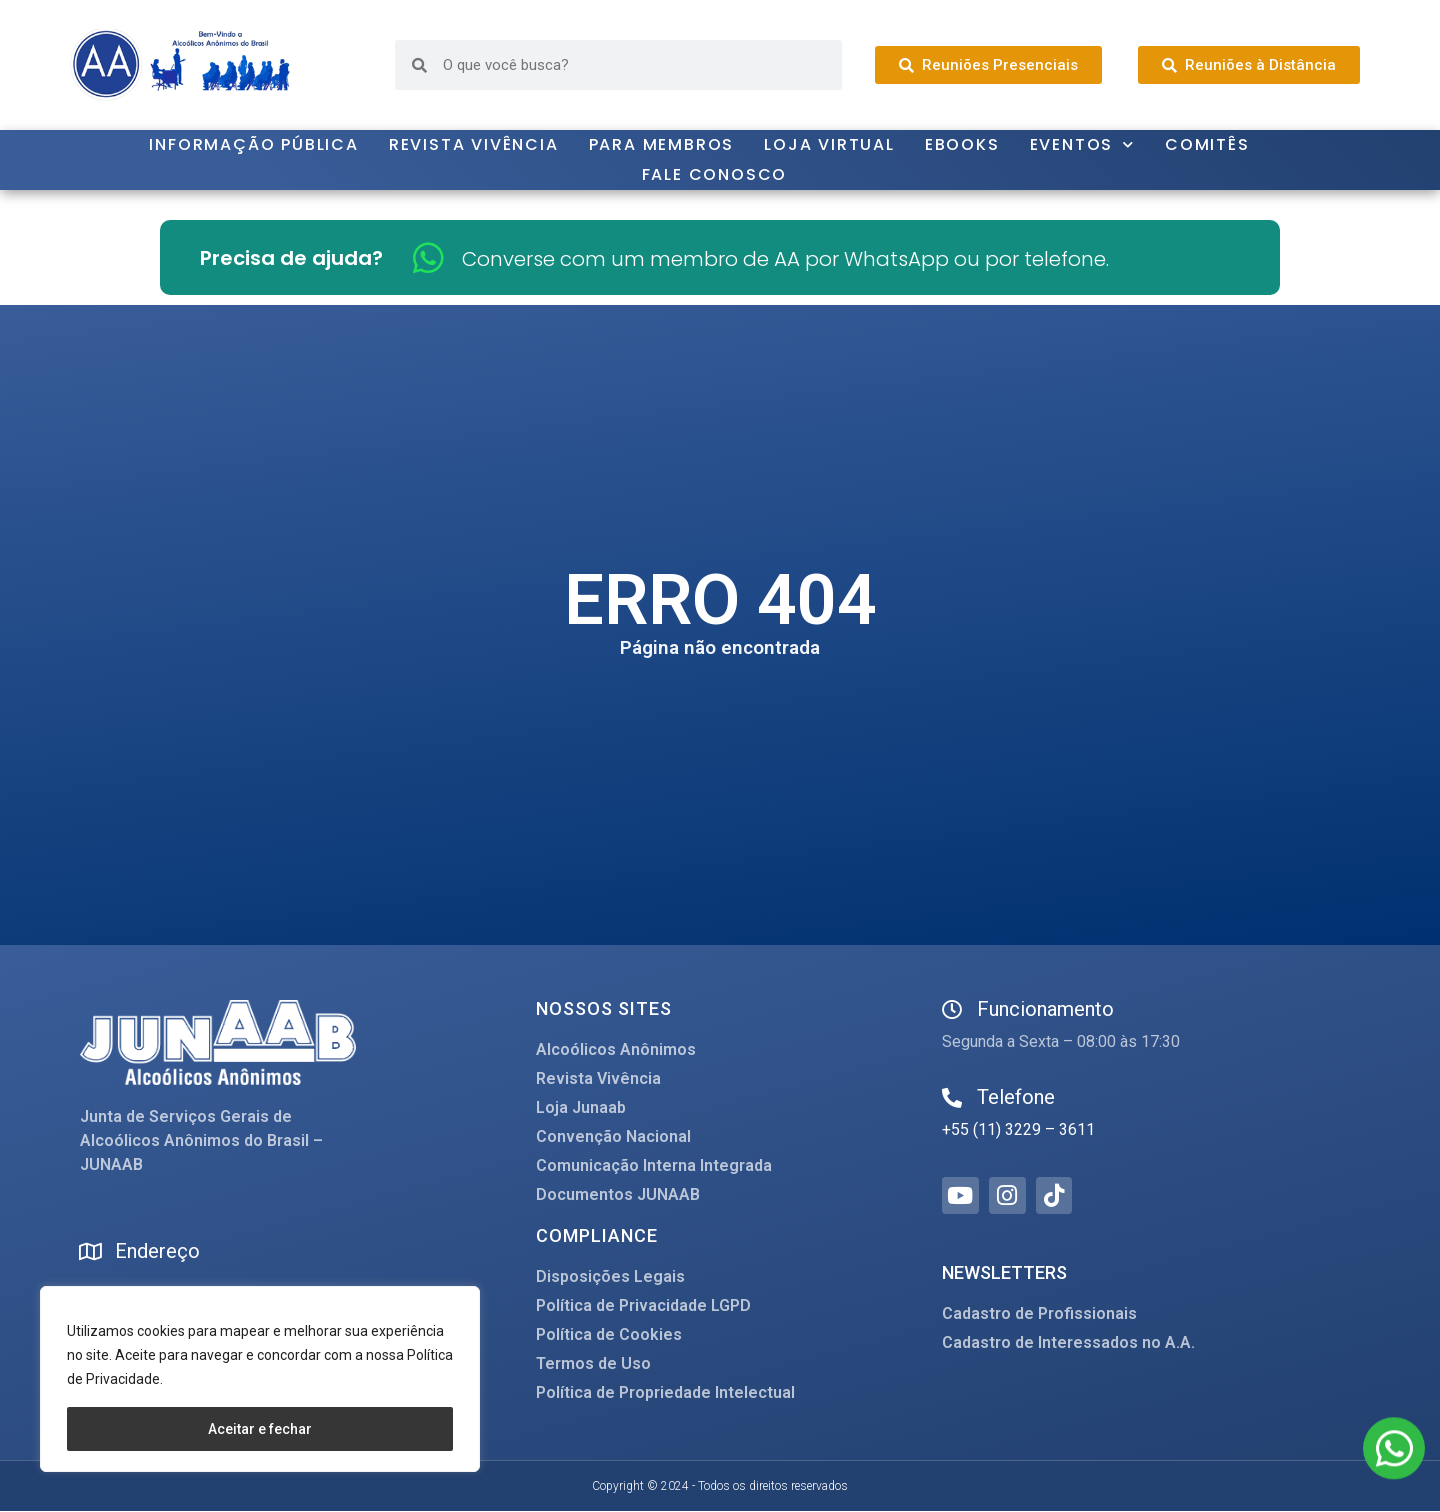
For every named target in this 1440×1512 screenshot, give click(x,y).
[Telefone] (952, 1098)
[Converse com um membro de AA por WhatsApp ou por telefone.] (428, 257)
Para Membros (662, 144)
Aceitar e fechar (260, 1429)
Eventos (1082, 145)
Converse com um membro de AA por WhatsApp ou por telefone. (785, 259)
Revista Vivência (474, 144)
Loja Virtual (829, 144)
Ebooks (962, 144)
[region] (260, 1379)
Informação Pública (253, 144)
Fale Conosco (715, 174)
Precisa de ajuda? (291, 258)
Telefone (1016, 1097)
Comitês (1207, 144)
